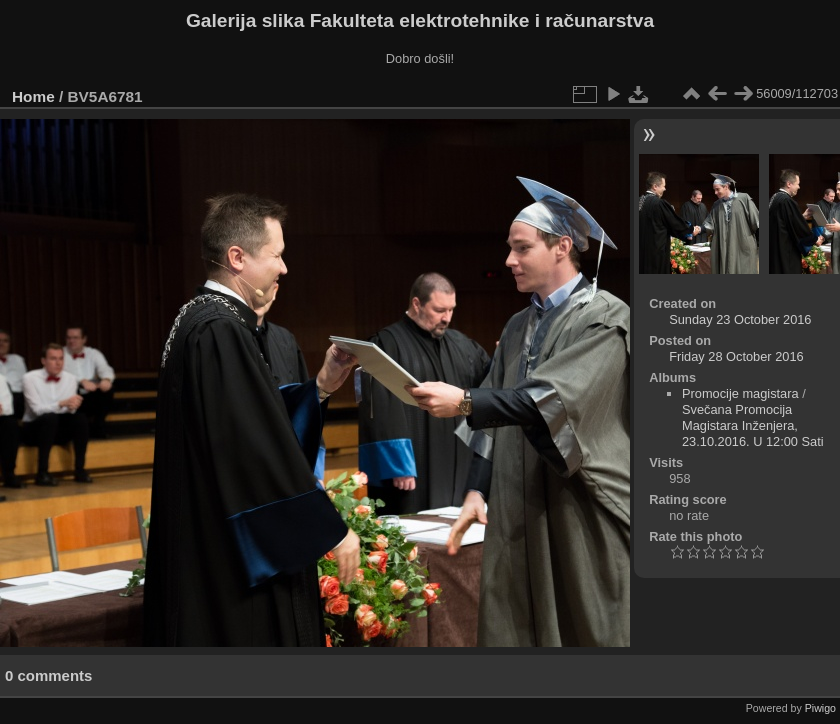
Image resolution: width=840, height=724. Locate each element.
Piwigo (820, 708)
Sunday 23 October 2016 (740, 319)
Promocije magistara (740, 393)
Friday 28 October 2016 (736, 356)
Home (33, 96)
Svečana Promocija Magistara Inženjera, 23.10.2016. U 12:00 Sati (753, 425)
